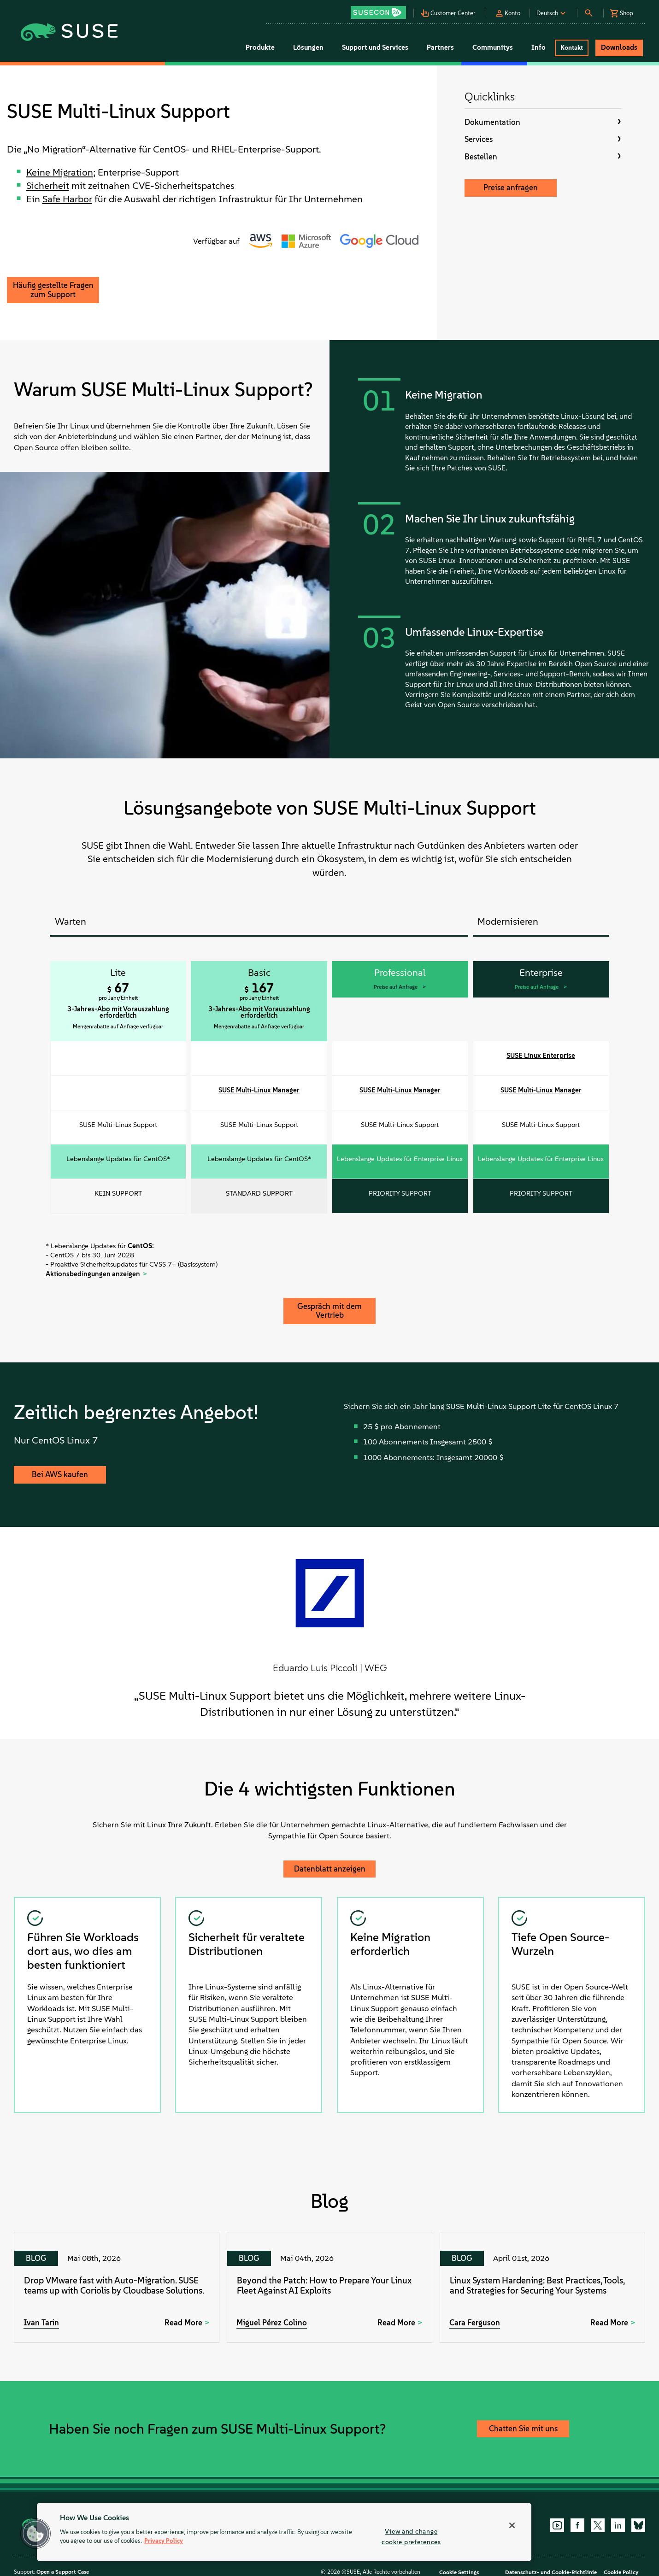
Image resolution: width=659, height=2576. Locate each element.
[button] (381, 9)
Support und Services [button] (375, 47)
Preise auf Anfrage (396, 986)
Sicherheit (47, 185)
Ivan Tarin (41, 2322)
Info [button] (538, 47)
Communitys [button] (492, 47)
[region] (284, 2532)
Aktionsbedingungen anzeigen (93, 1274)
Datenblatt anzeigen (329, 1868)
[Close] (512, 2525)
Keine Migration (59, 172)
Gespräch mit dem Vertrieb (329, 1311)
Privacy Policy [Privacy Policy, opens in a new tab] (163, 2541)
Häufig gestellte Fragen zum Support (53, 290)
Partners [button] (440, 47)
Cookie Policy (621, 2572)
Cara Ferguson (474, 2322)
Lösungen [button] (308, 47)
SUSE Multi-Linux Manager (259, 1090)
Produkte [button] (260, 47)
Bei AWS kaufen (60, 1474)
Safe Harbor (67, 199)
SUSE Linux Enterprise (540, 1055)
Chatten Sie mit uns (523, 2428)
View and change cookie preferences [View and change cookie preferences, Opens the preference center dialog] (411, 2536)
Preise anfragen (510, 187)
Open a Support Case (62, 2572)
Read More (183, 2322)
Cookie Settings (459, 2572)
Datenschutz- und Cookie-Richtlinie (551, 2572)
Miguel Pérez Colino (271, 2322)
